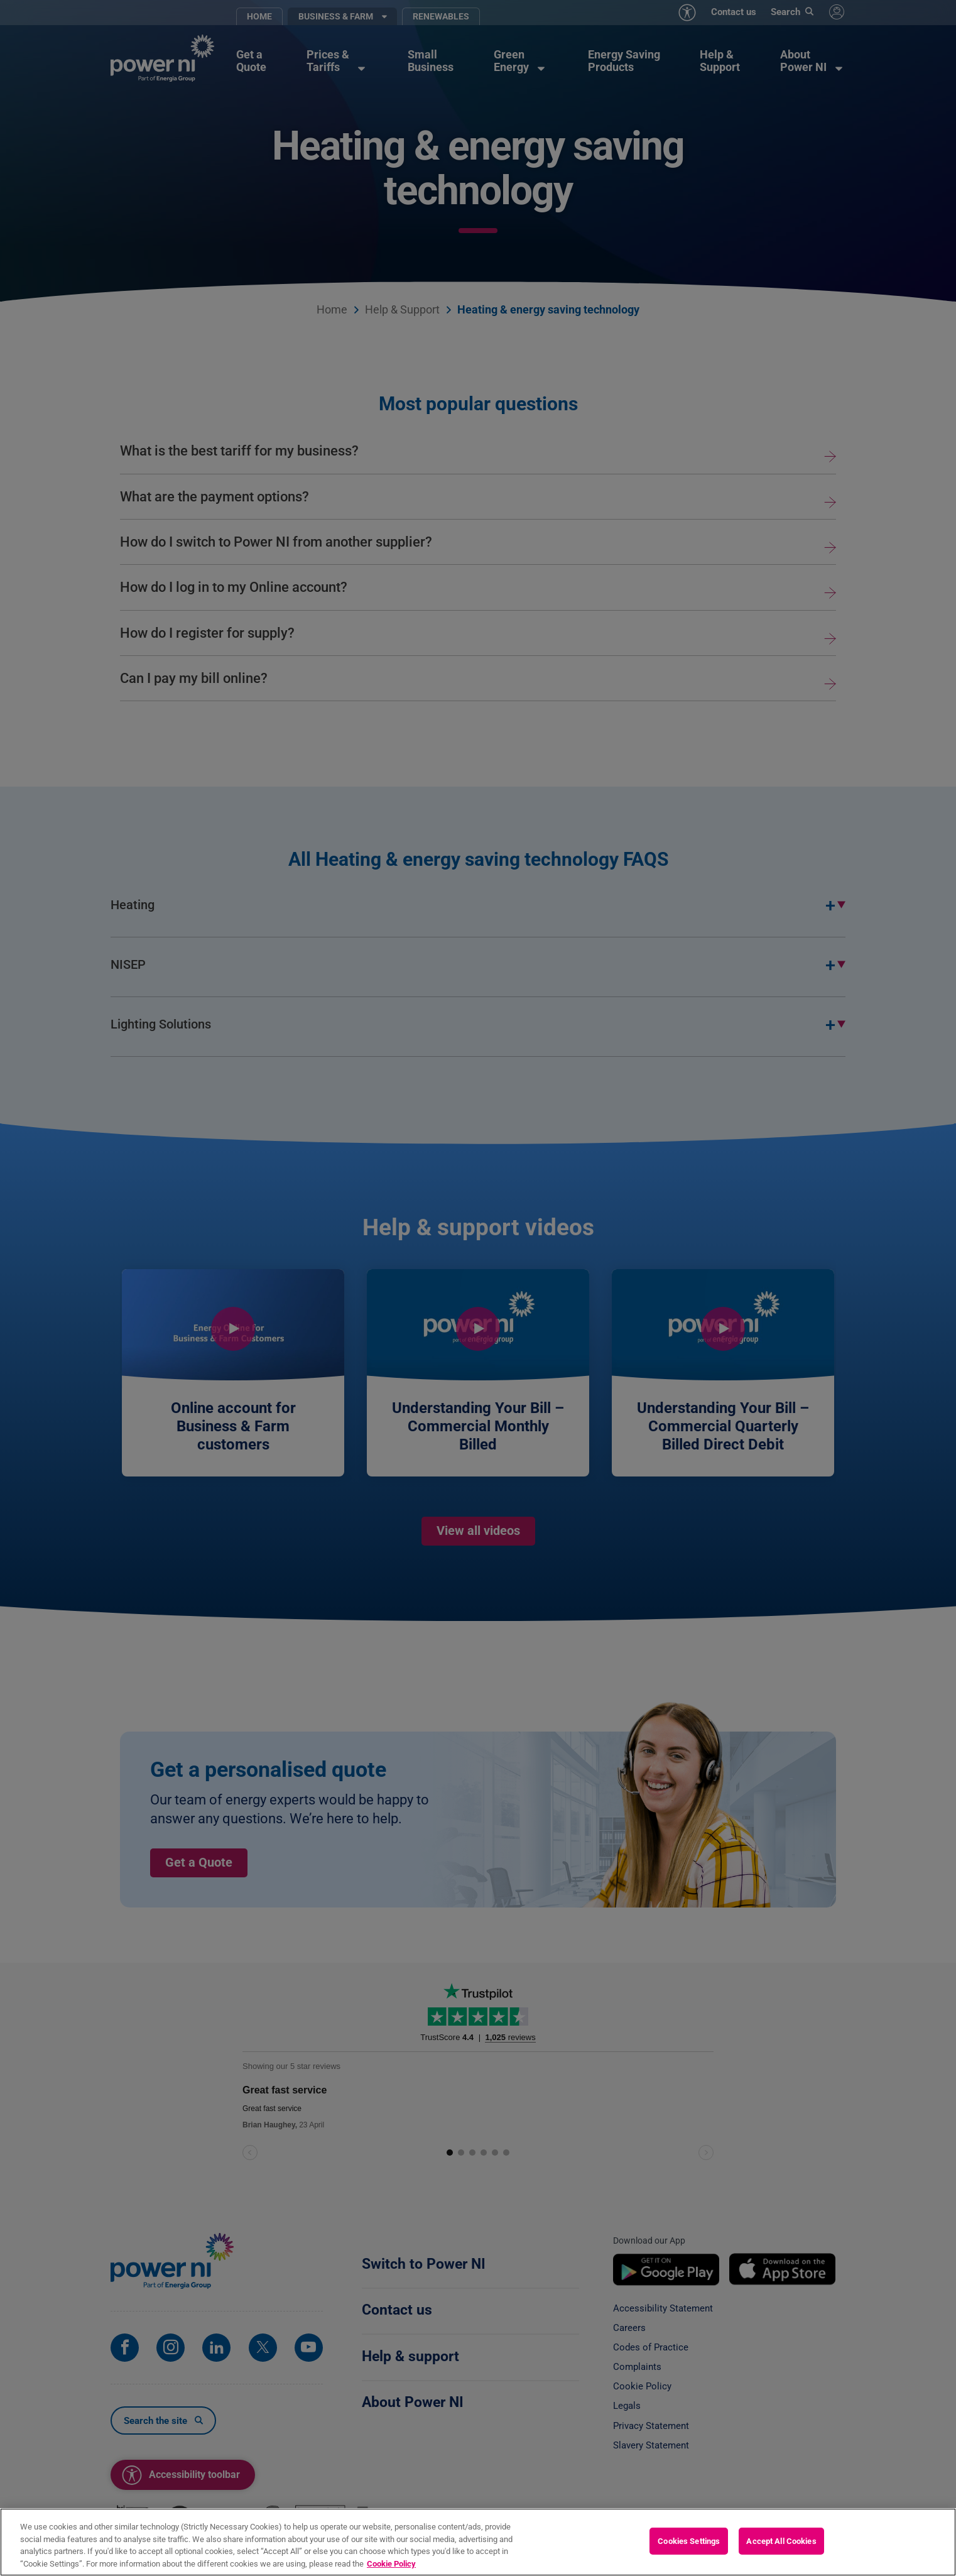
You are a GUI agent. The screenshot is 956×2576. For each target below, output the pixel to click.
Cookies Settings (689, 2550)
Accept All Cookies (781, 2550)
